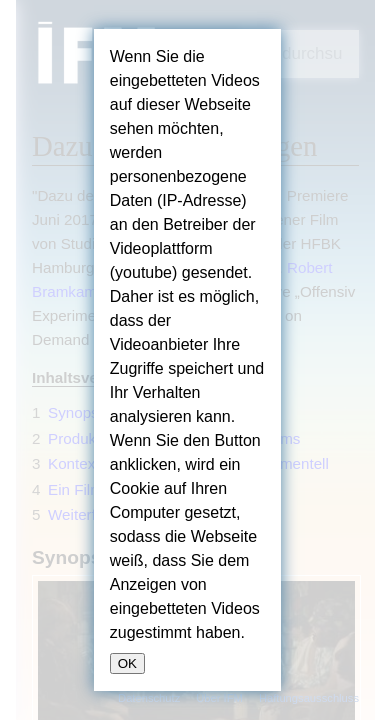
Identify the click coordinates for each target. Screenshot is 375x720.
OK (127, 663)
